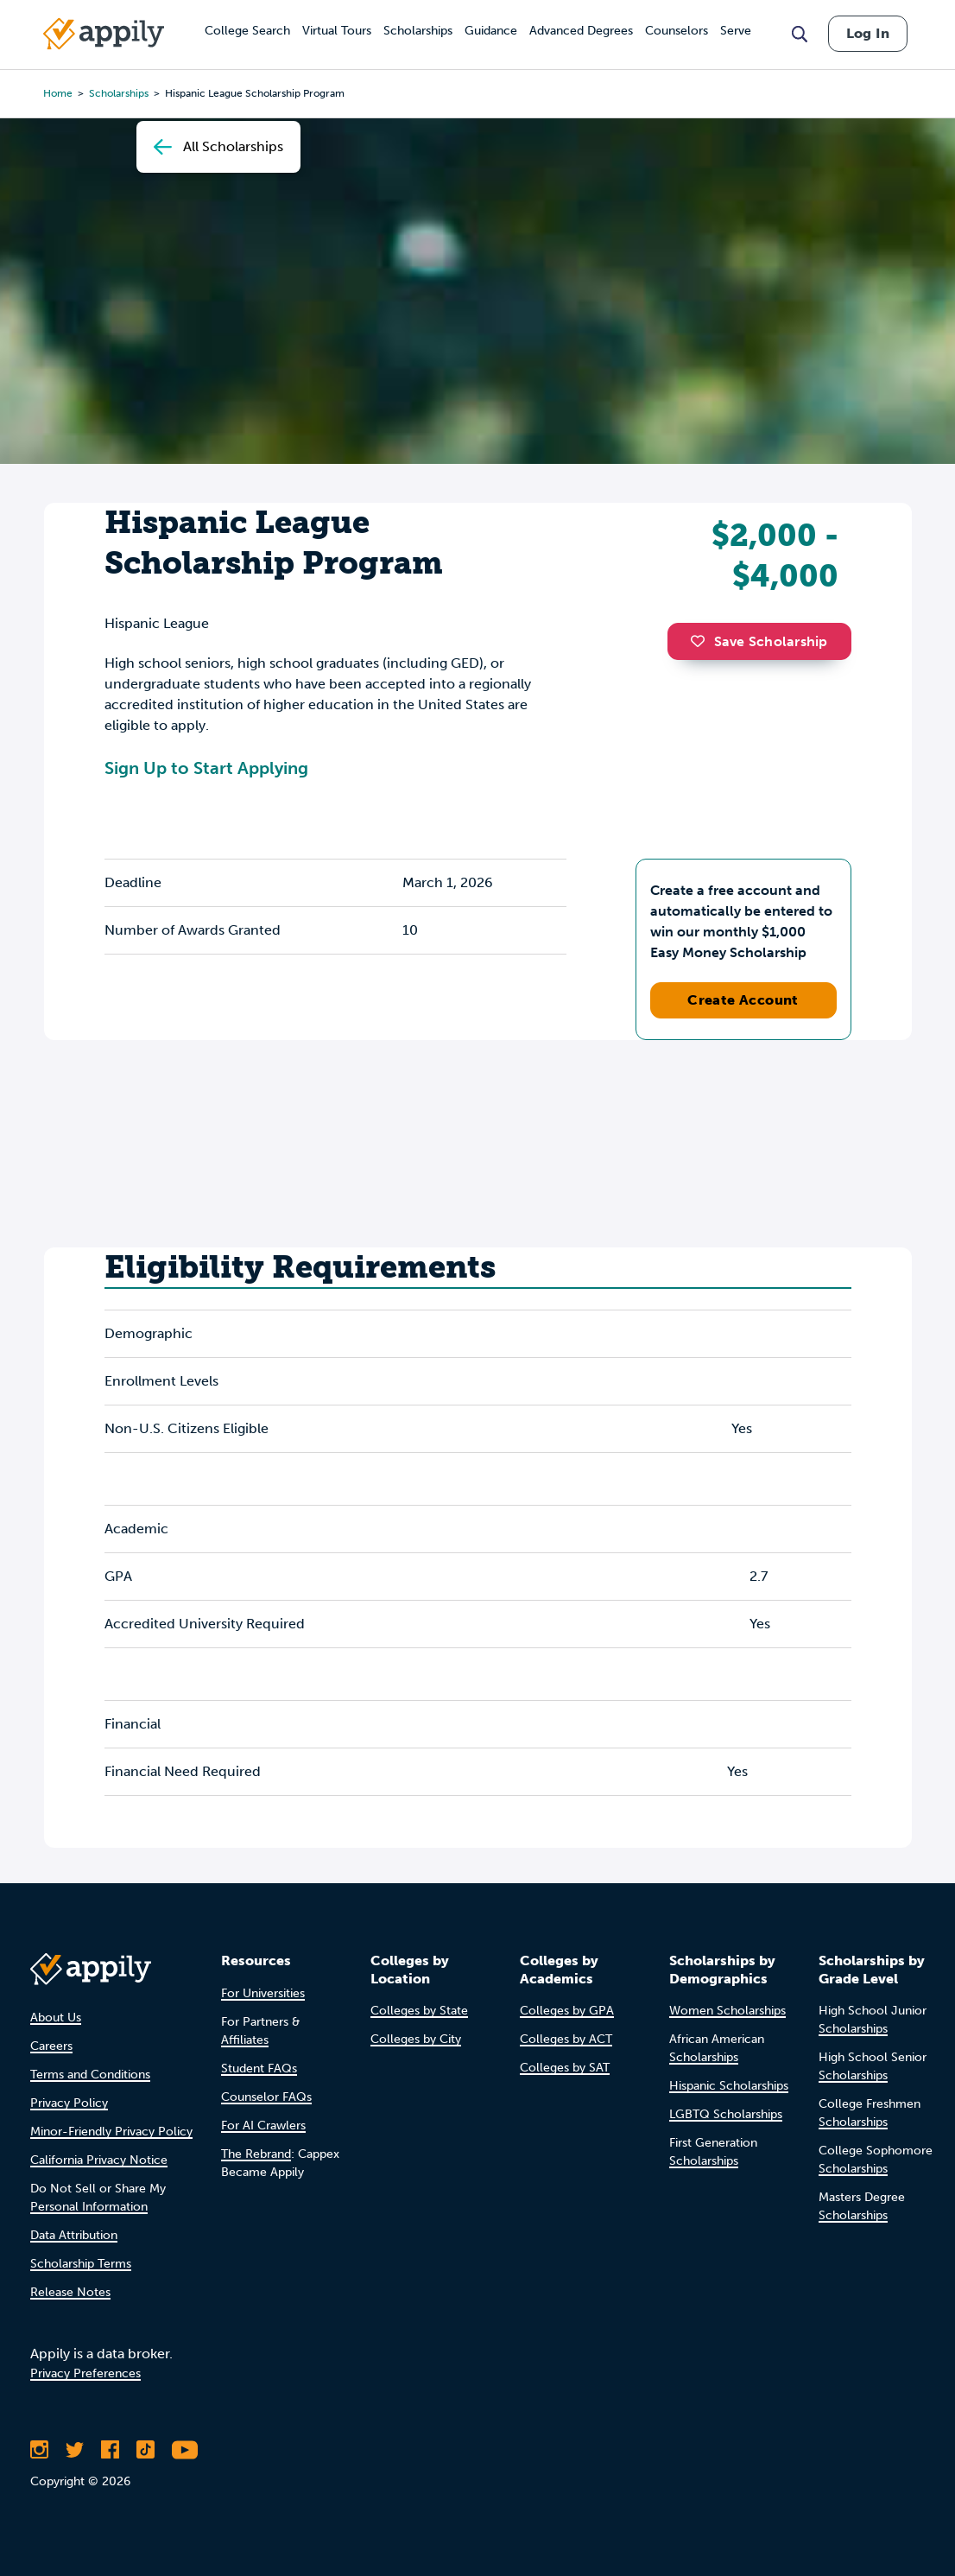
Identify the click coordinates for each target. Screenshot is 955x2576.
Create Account (743, 1000)
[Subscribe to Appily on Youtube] (185, 2450)
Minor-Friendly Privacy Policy (111, 2131)
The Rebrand (256, 2154)
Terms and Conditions (90, 2074)
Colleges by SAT (565, 2067)
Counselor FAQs (266, 2097)
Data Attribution (73, 2235)
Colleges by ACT (566, 2039)
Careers (51, 2046)
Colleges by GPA (567, 2010)
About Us (55, 2017)
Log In (867, 33)
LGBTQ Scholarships (725, 2114)
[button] (702, 641)
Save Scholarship (759, 641)
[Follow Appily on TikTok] (145, 2450)
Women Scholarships (727, 2010)
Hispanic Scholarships (728, 2085)
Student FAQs (259, 2068)
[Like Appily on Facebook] (110, 2450)
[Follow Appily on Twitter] (75, 2450)
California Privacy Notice (99, 2160)
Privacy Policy (69, 2103)
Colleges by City (415, 2039)
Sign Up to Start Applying (206, 768)
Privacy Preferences (85, 2373)
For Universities (263, 1993)
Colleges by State (419, 2010)
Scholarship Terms (80, 2263)
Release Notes (70, 2292)
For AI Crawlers (263, 2125)
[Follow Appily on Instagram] (39, 2450)
